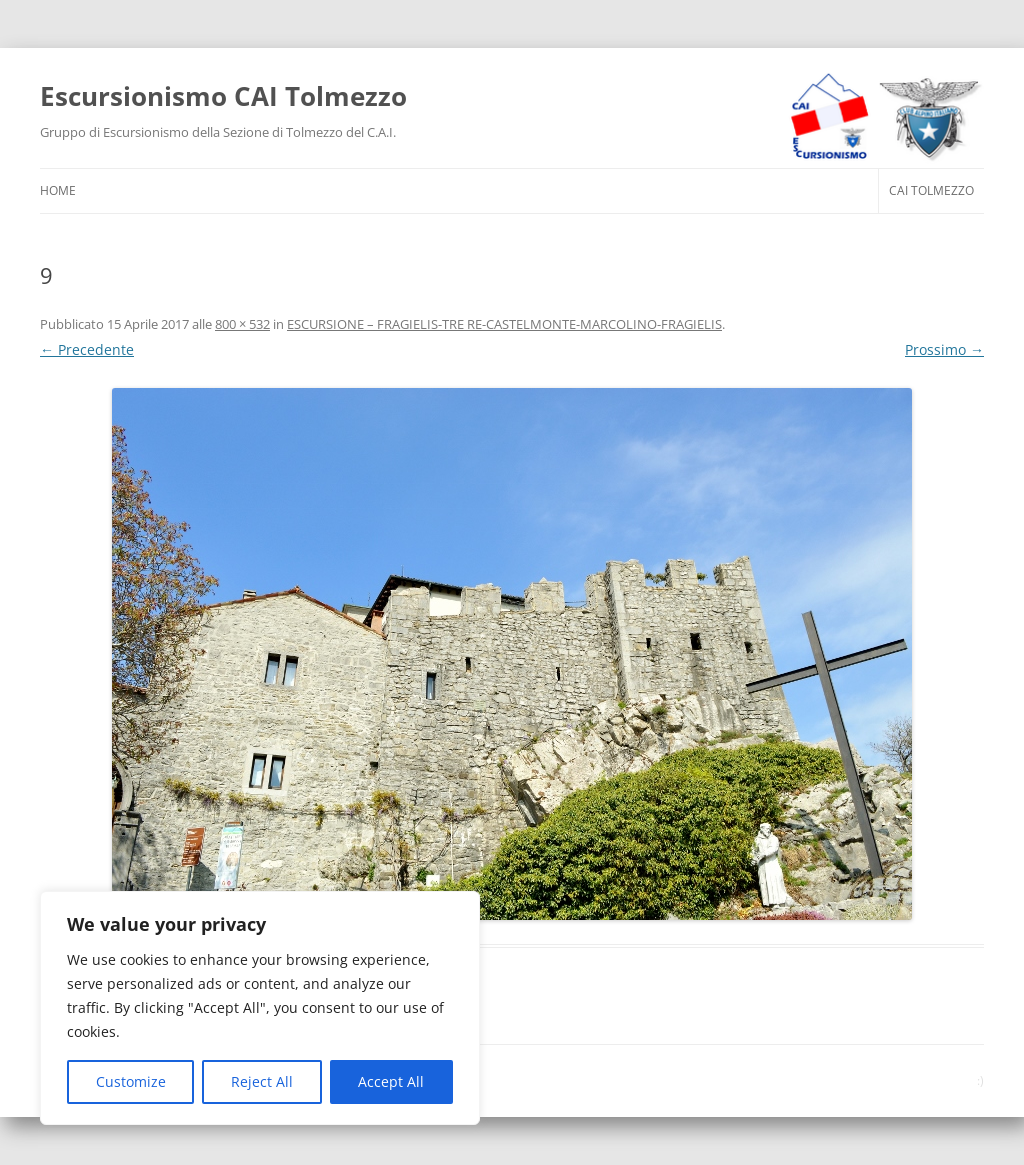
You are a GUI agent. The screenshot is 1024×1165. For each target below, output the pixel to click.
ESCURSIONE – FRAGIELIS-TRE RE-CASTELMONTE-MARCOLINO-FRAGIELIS (504, 324)
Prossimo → (944, 349)
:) (980, 1080)
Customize (131, 1081)
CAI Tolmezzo (931, 190)
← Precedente (87, 349)
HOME (58, 190)
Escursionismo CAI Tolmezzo (223, 96)
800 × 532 (242, 324)
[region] (260, 1008)
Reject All (262, 1081)
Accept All (391, 1081)
